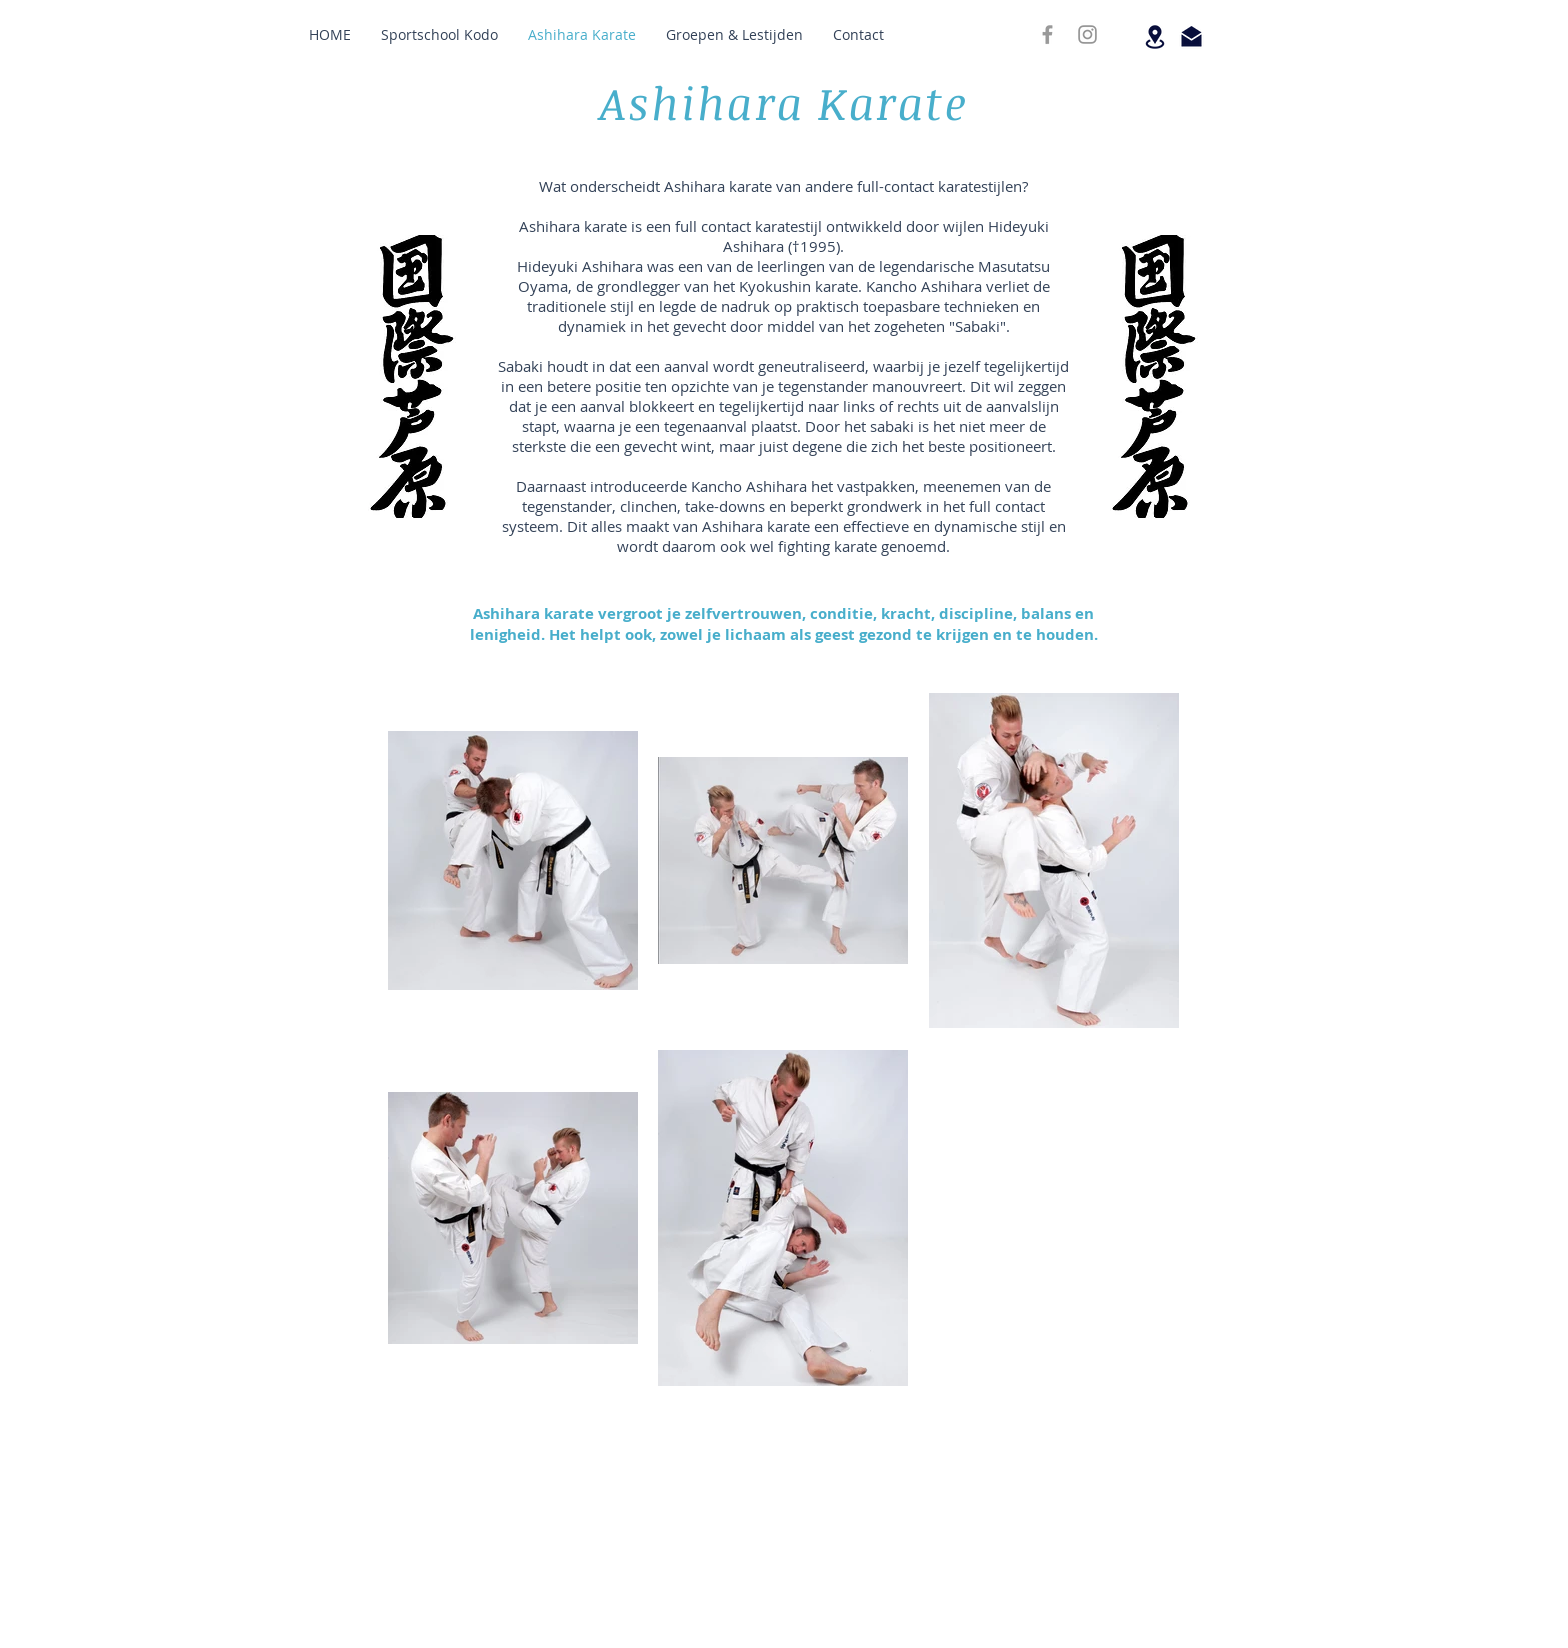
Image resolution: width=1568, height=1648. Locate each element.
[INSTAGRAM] (1087, 34)
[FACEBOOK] (1047, 34)
